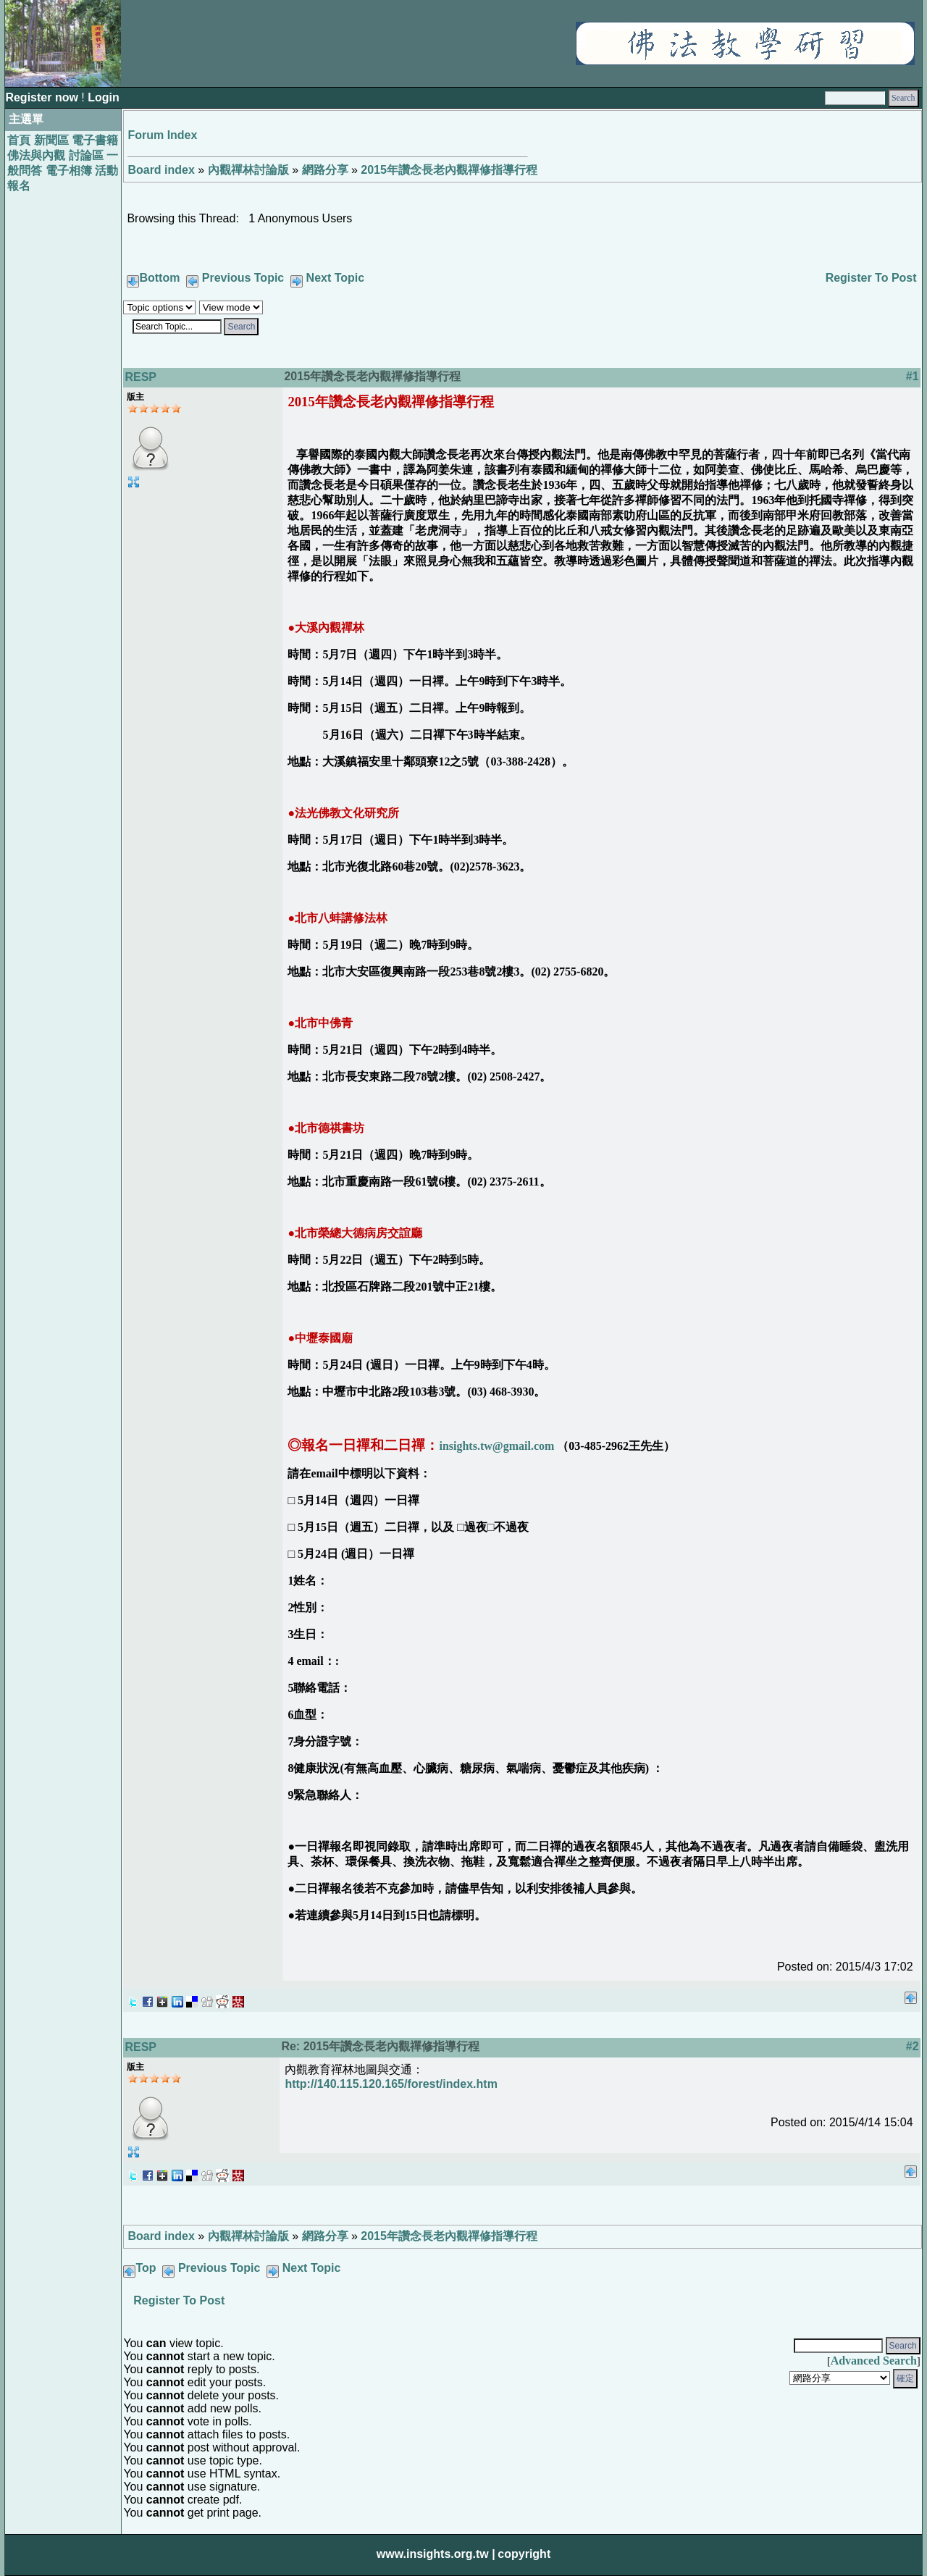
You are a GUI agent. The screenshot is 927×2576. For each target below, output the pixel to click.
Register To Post (871, 278)
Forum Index (162, 135)
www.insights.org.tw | (436, 2554)
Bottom (159, 278)
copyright (524, 2554)
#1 (912, 376)
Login (103, 97)
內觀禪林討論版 (248, 170)
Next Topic (335, 278)
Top (145, 2268)
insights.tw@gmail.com (496, 1446)
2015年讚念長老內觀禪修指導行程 (449, 170)
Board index (160, 170)
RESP (140, 377)
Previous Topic (243, 278)
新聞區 (51, 140)
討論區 (86, 155)
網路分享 (325, 170)
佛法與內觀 (36, 155)
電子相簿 (69, 170)
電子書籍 (95, 140)
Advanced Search (874, 2360)
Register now (43, 97)
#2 (912, 2046)
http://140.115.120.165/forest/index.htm (391, 2084)
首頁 (18, 140)
